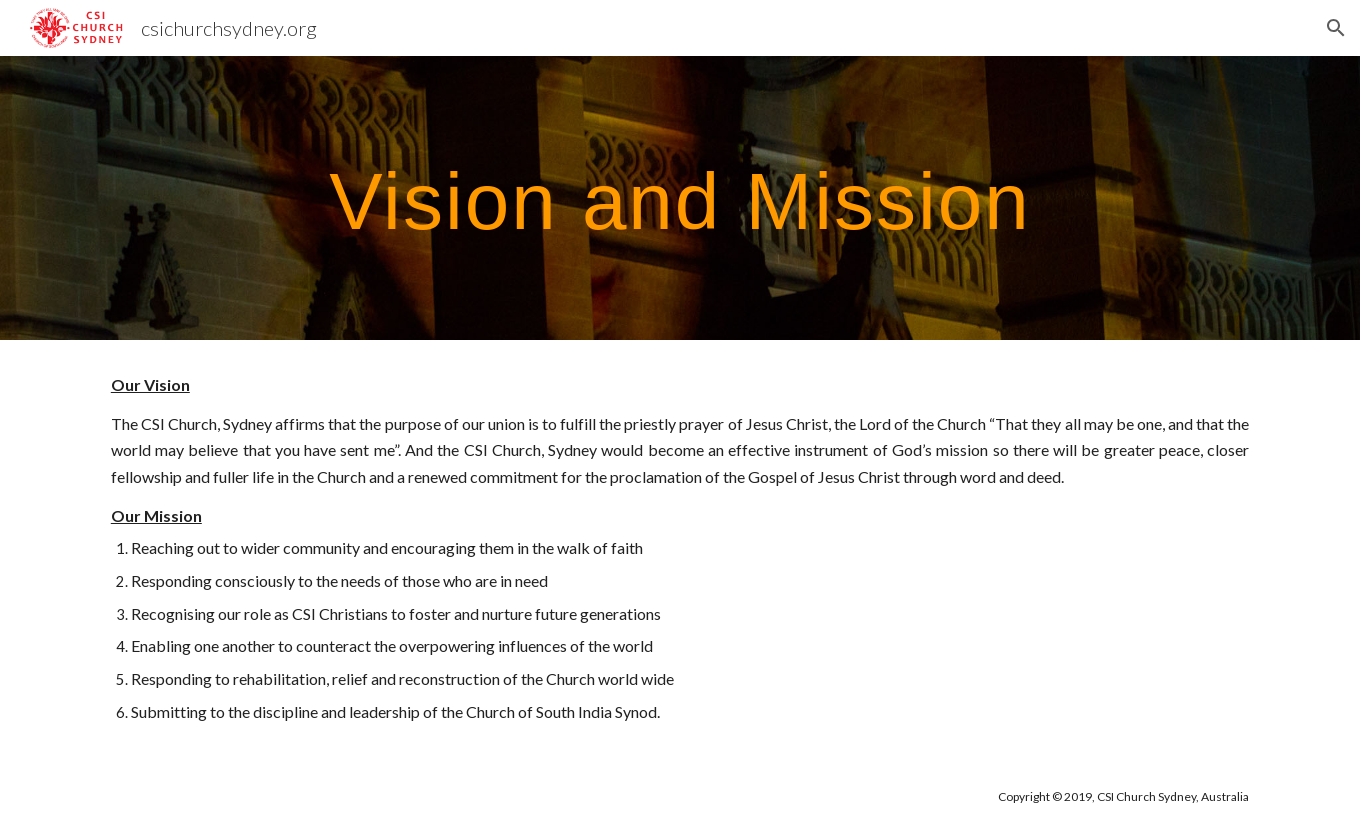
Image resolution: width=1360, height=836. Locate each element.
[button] (1336, 28)
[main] (679, 198)
